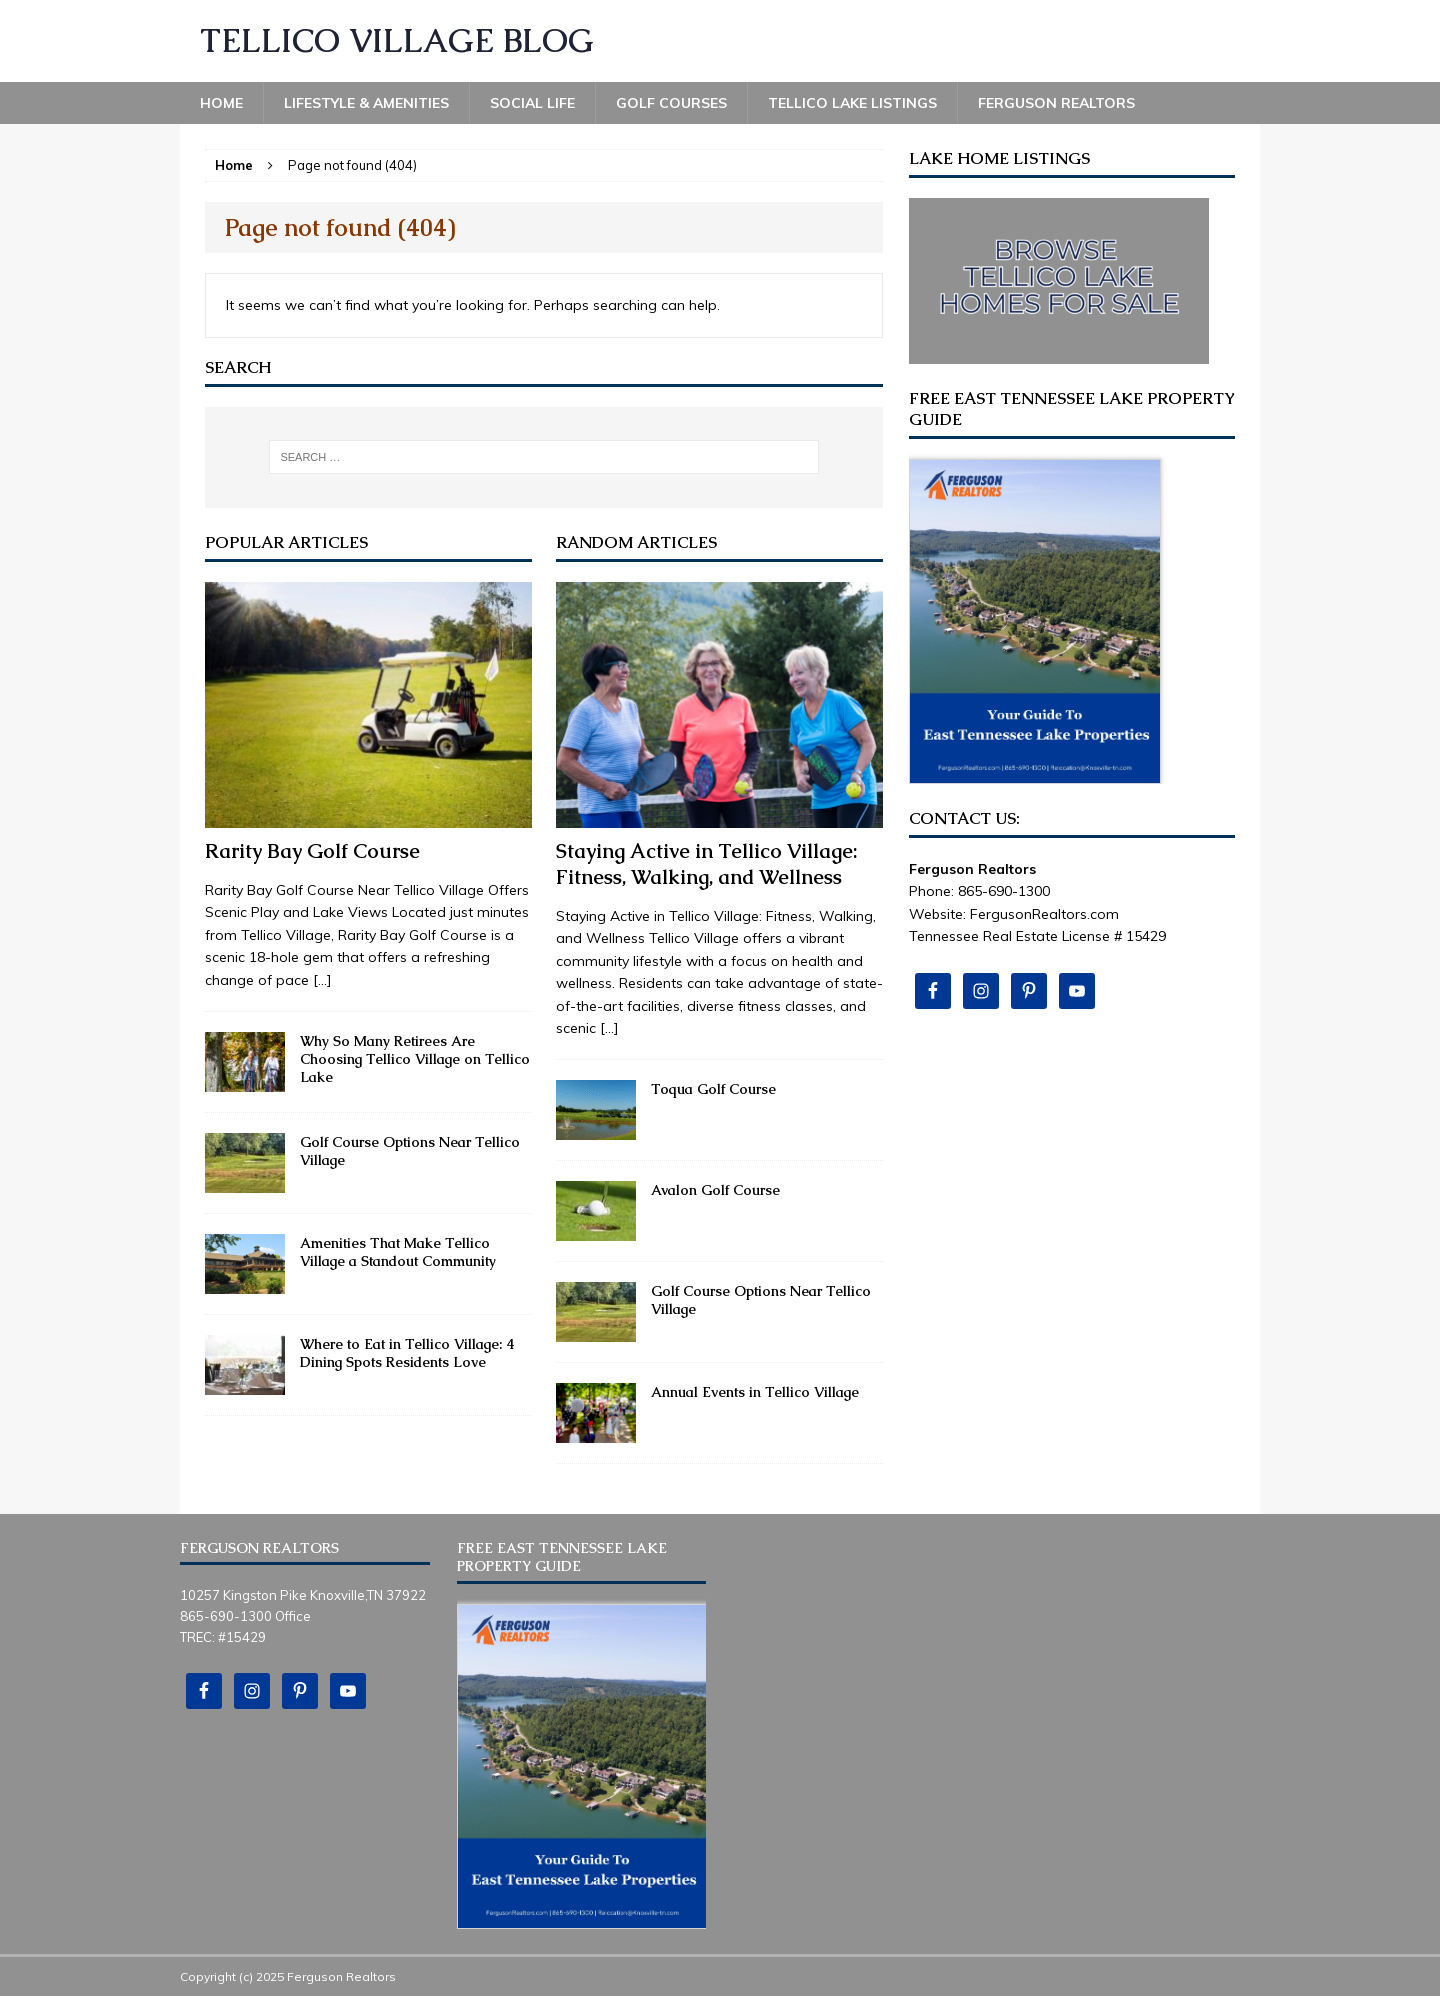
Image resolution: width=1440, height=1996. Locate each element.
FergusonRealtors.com (1044, 914)
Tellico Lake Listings (852, 103)
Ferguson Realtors (1056, 103)
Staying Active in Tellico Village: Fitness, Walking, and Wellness (707, 864)
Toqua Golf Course (713, 1089)
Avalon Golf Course (715, 1190)
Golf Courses (671, 103)
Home (221, 103)
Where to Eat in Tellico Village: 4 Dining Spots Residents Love (407, 1353)
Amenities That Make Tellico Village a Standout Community (398, 1252)
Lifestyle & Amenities (366, 103)
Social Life (532, 103)
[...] (322, 980)
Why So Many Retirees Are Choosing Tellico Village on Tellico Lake (415, 1059)
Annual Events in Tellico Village (755, 1392)
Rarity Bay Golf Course (312, 851)
